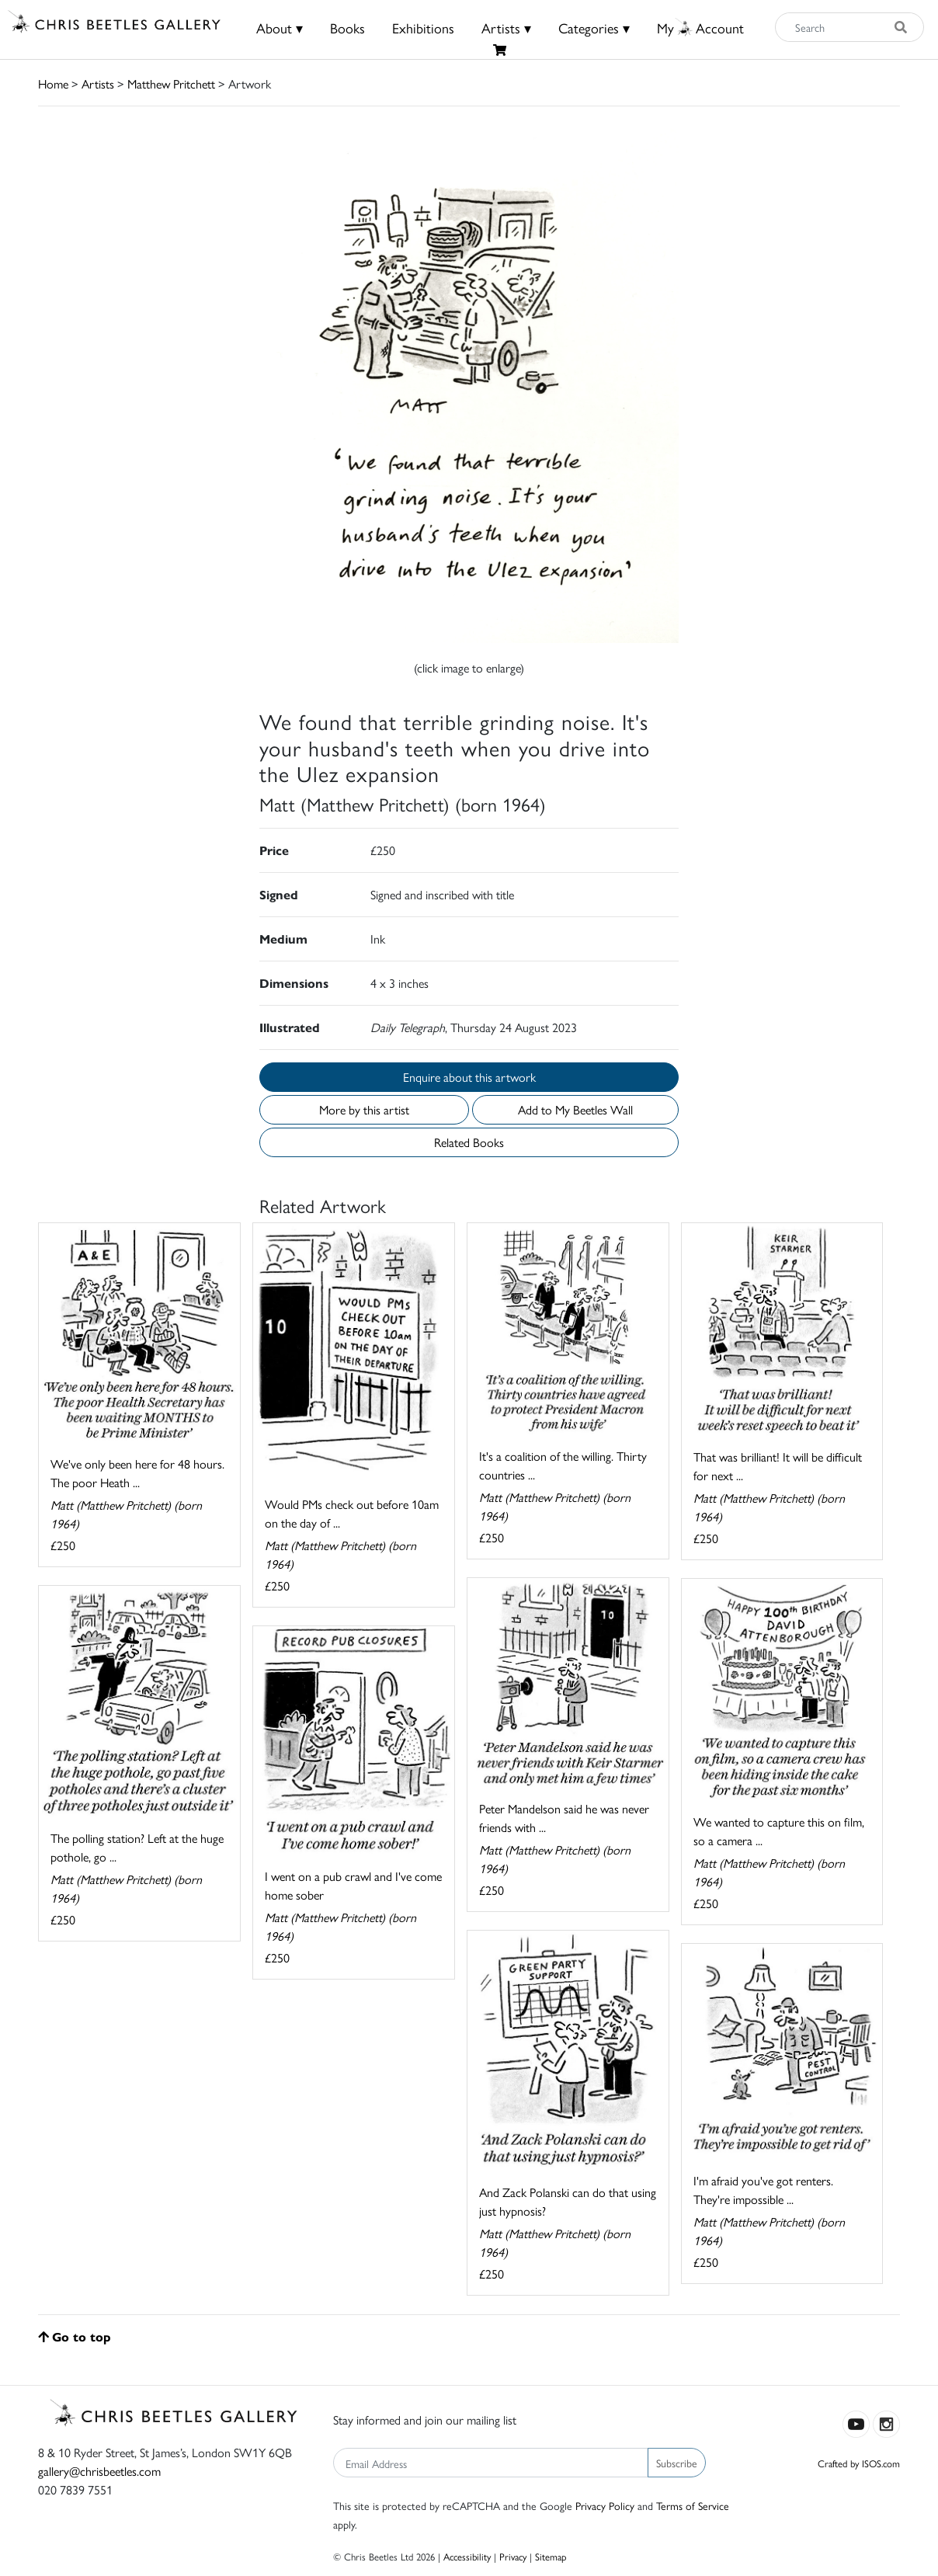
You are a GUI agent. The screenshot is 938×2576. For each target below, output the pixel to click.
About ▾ (279, 27)
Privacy (512, 2556)
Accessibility (467, 2556)
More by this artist (364, 1109)
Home (53, 83)
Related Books (469, 1142)
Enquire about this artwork (469, 1077)
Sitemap (551, 2556)
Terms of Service (692, 2505)
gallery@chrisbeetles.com (99, 2471)
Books (347, 27)
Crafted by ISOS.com (859, 2463)
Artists (98, 83)
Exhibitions (423, 27)
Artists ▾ (506, 27)
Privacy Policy (604, 2505)
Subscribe (676, 2462)
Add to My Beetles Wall (575, 1109)
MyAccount (700, 27)
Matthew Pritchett (171, 83)
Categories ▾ (594, 27)
